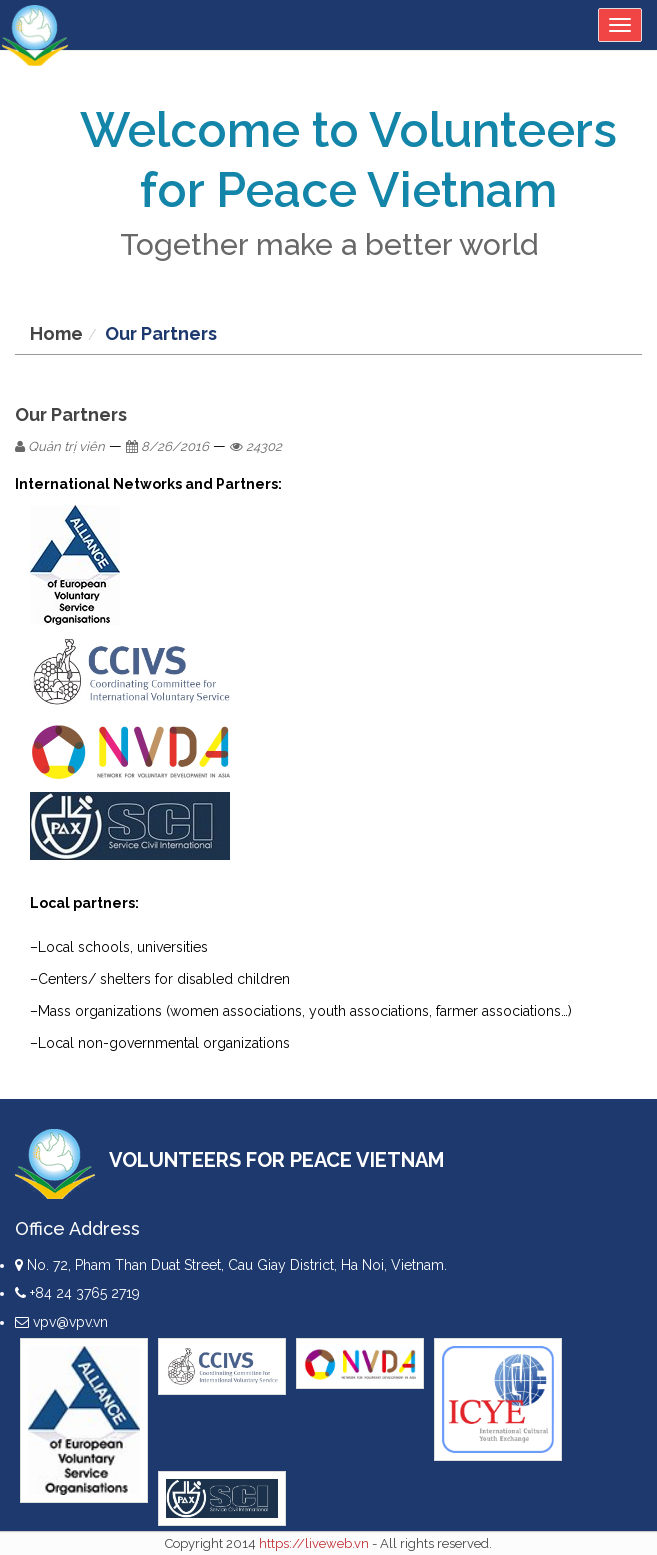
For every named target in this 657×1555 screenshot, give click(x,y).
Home (56, 333)
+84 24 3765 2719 (77, 1293)
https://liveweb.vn (314, 1543)
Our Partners (161, 333)
